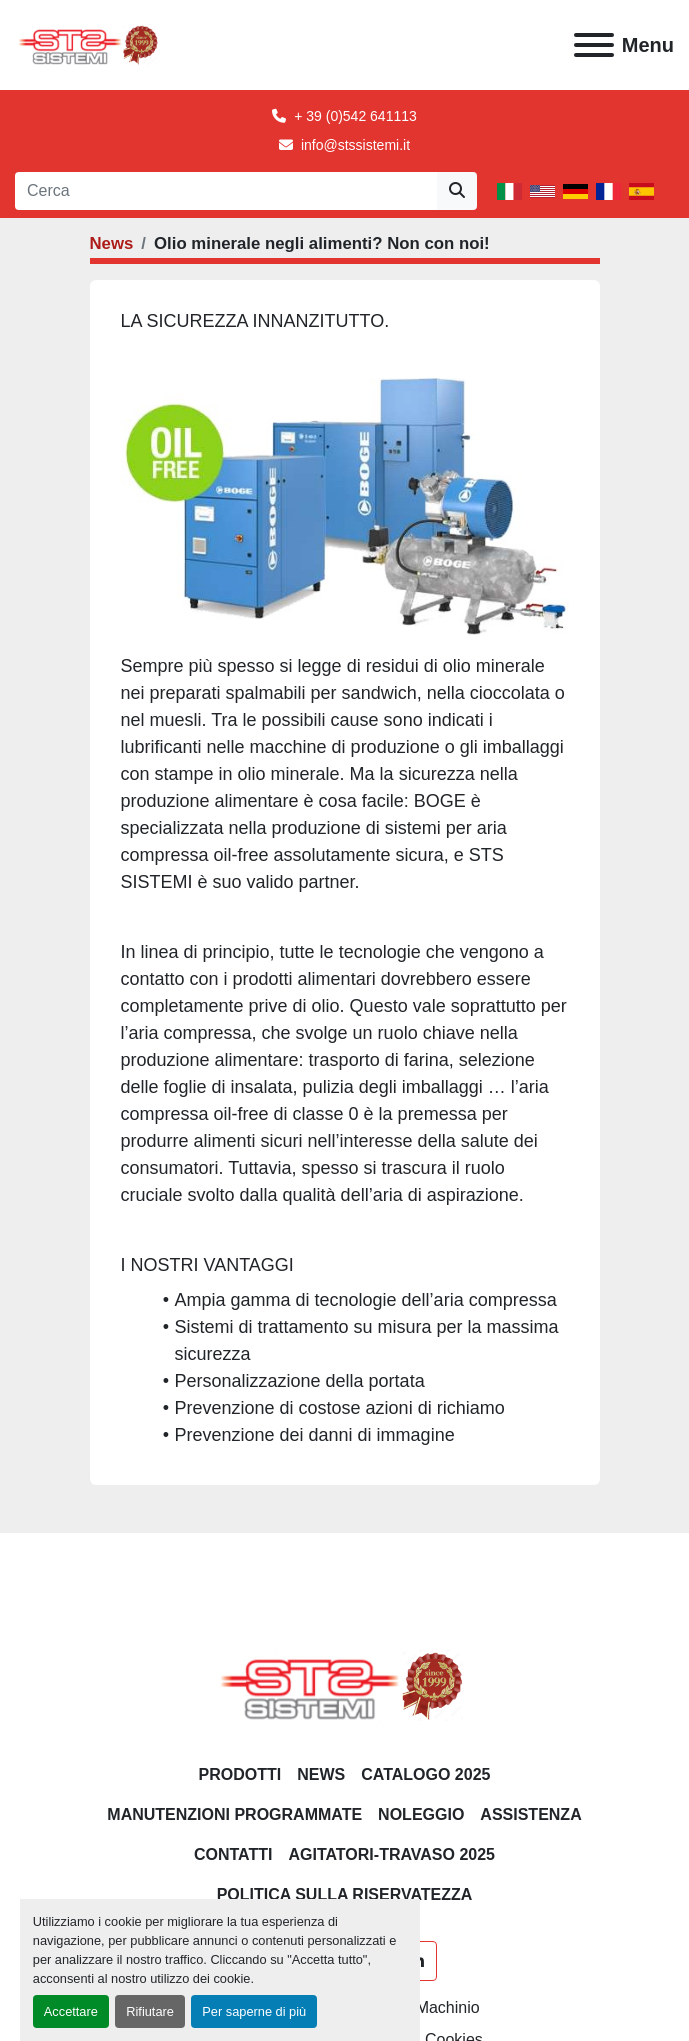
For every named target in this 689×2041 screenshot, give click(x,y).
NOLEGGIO (421, 1814)
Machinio (448, 2007)
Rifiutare (150, 2011)
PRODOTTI (240, 1774)
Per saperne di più (254, 2011)
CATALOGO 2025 (425, 1774)
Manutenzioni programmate (234, 1814)
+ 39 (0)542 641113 (355, 116)
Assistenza (530, 1814)
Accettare (71, 2011)
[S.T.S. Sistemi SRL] (344, 1684)
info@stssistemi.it (355, 145)
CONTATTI (233, 1854)
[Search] (226, 191)
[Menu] (594, 45)
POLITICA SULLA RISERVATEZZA (345, 1894)
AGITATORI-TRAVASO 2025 (391, 1854)
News (112, 243)
